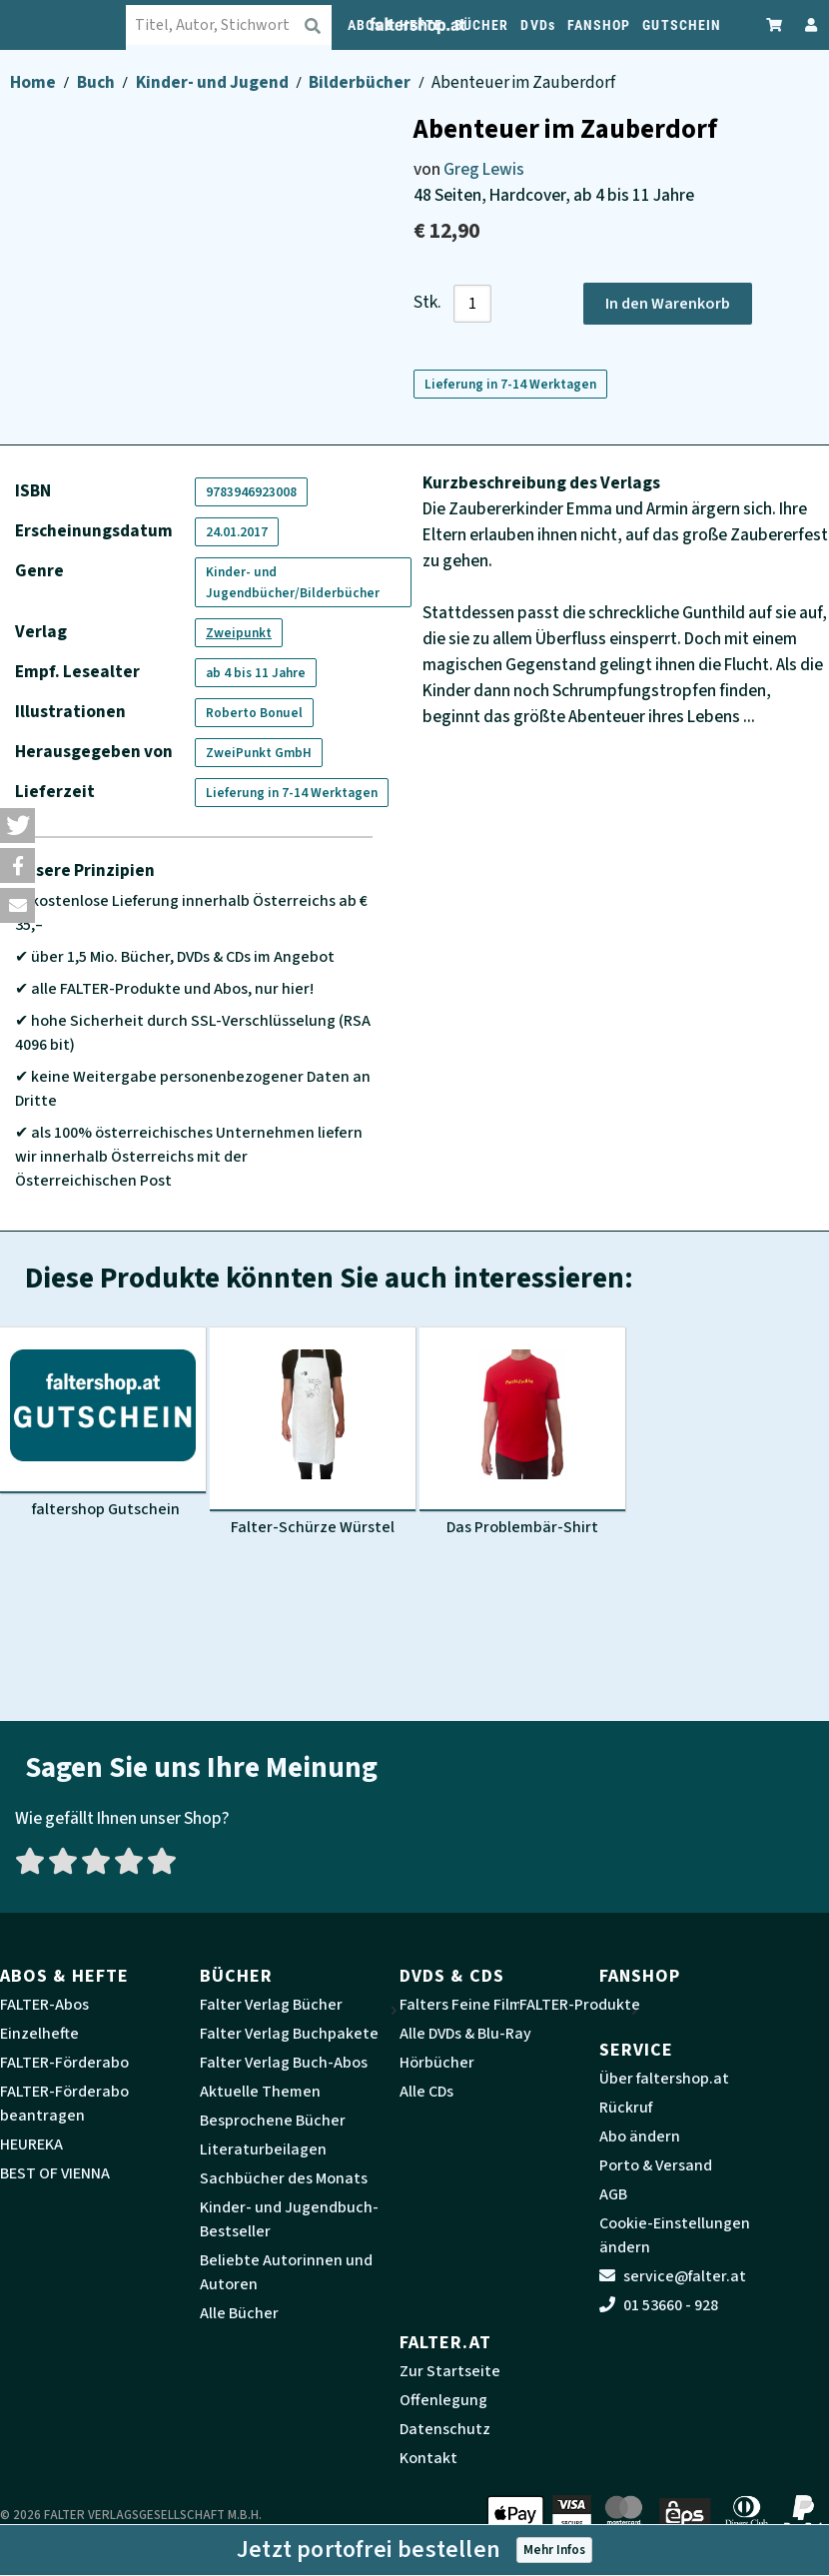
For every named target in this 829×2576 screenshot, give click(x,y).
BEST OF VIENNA (55, 2173)
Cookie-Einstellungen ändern (674, 2235)
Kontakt (428, 2458)
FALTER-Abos (44, 2005)
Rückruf (625, 2108)
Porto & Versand (655, 2165)
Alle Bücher (239, 2313)
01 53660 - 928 (658, 2305)
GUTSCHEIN (681, 25)
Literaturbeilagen (263, 2149)
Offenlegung (443, 2400)
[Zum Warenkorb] (775, 24)
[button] (17, 825)
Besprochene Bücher (273, 2121)
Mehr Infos (554, 2549)
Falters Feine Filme (465, 2005)
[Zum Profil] (807, 24)
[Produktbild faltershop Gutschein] (103, 1423)
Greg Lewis (483, 169)
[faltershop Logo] (75, 25)
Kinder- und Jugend (214, 82)
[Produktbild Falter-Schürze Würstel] (312, 1432)
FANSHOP (599, 25)
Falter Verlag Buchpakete (289, 2034)
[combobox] (245, 25)
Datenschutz (445, 2429)
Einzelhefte (39, 2034)
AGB (613, 2194)
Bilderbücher (361, 82)
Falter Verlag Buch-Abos (284, 2063)
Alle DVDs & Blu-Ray (465, 2034)
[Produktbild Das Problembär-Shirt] (522, 1432)
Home (34, 82)
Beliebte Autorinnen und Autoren (286, 2272)
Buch (97, 82)
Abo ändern (639, 2136)
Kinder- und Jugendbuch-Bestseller (289, 2219)
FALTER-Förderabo (64, 2063)
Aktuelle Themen (260, 2092)
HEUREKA (31, 2144)
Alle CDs (426, 2092)
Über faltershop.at (664, 2079)
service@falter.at (672, 2276)
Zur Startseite (450, 2371)
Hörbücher (437, 2063)
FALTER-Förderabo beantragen (64, 2104)
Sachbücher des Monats (284, 2178)
